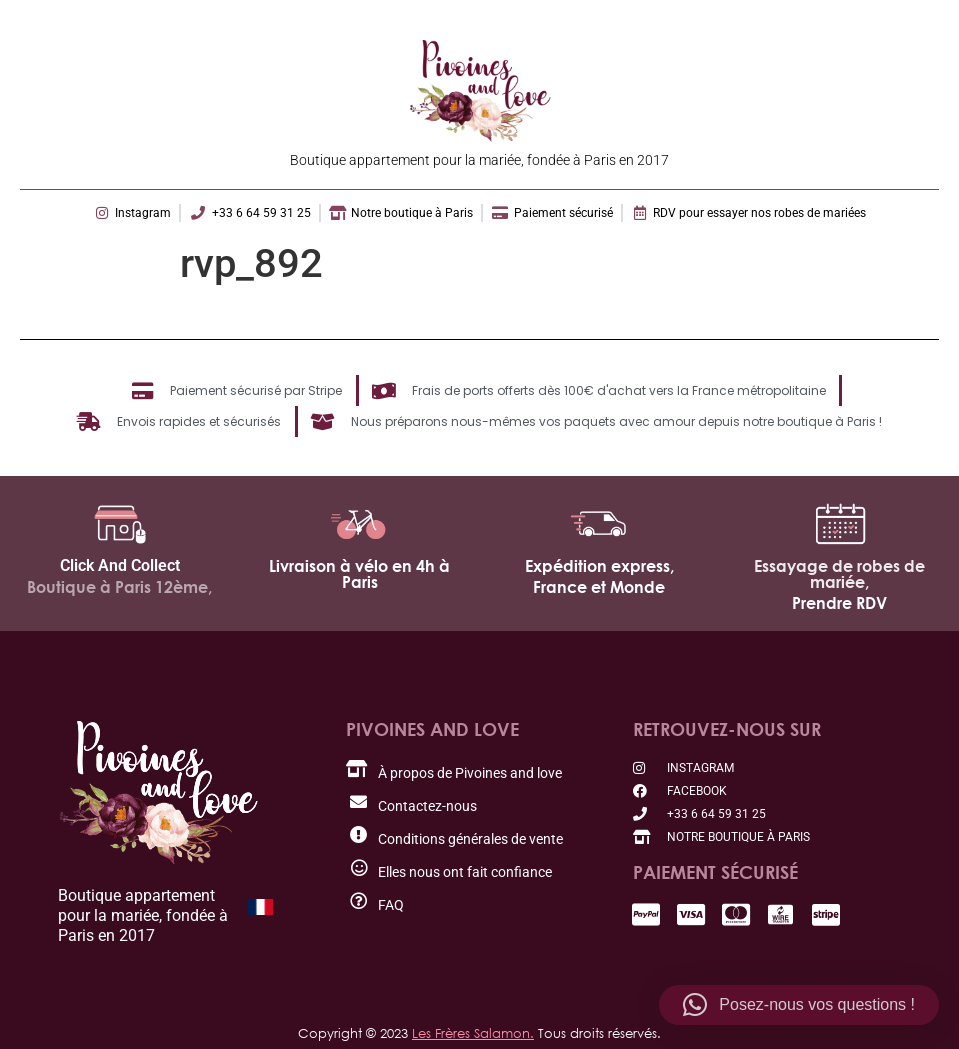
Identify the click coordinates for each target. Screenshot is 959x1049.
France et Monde (599, 587)
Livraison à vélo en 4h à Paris (359, 574)
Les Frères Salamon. (473, 1033)
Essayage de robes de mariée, (839, 574)
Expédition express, (599, 566)
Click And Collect (120, 565)
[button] (799, 1005)
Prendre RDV (839, 603)
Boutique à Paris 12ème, (119, 587)
